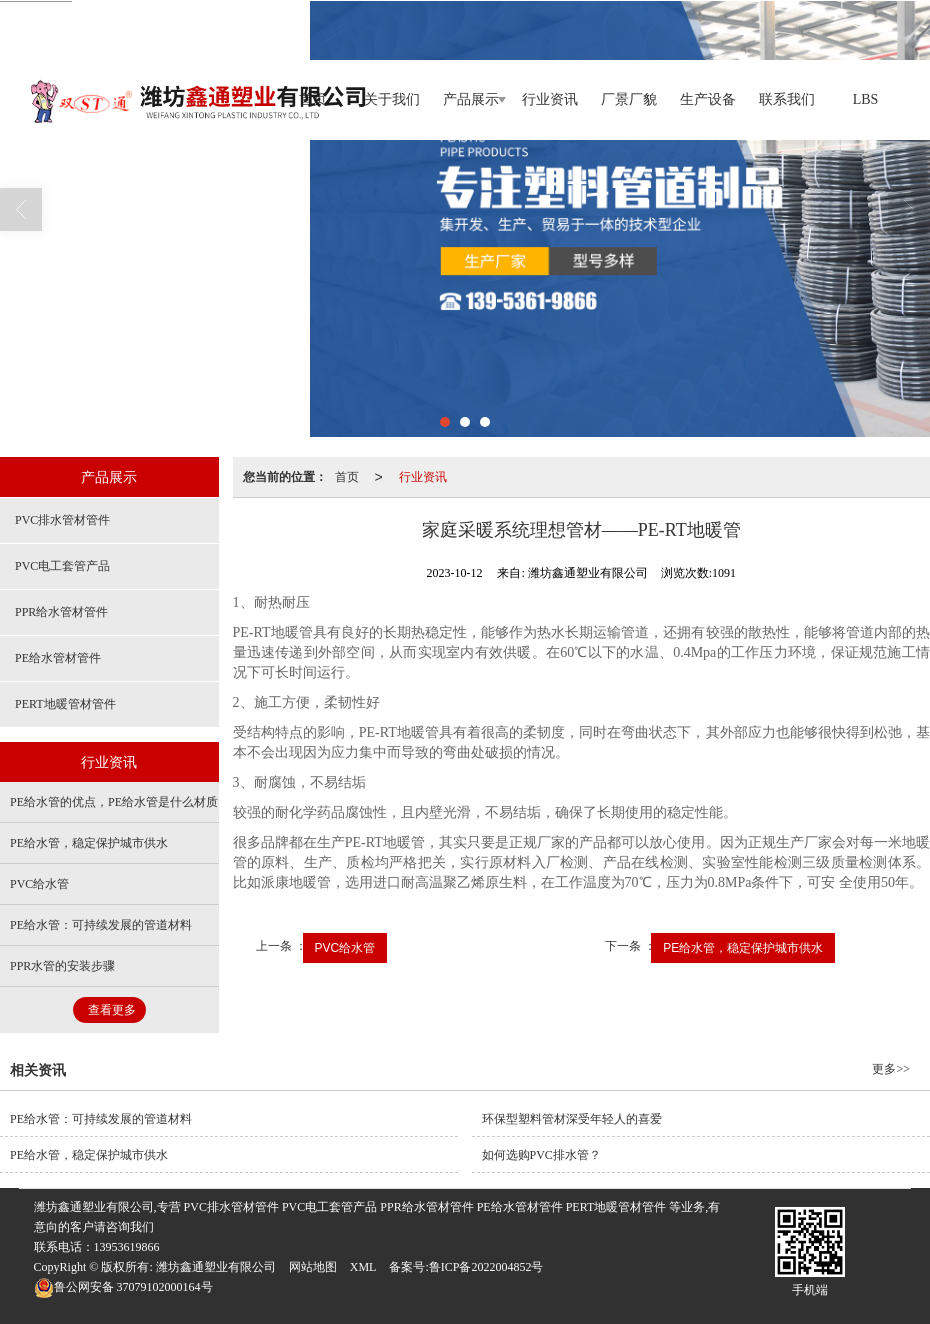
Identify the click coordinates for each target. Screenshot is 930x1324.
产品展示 (471, 99)
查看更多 (112, 1010)
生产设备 (708, 99)
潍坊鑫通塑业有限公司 (216, 1267)
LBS (866, 99)
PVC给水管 (345, 948)
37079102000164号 (123, 1287)
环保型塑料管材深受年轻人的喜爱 (572, 1119)
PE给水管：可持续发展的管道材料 (101, 925)
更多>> (891, 1069)
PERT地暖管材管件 (65, 704)
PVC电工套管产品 (62, 566)
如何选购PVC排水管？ (541, 1155)
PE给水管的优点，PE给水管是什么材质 (114, 802)
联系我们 (787, 99)
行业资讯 (550, 99)
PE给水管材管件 (58, 658)
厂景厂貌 (629, 99)
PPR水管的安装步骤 (62, 966)
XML (363, 1267)
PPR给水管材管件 (61, 612)
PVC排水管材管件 (62, 520)
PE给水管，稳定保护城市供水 (743, 948)
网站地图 (313, 1267)
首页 (347, 477)
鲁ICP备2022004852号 (486, 1267)
